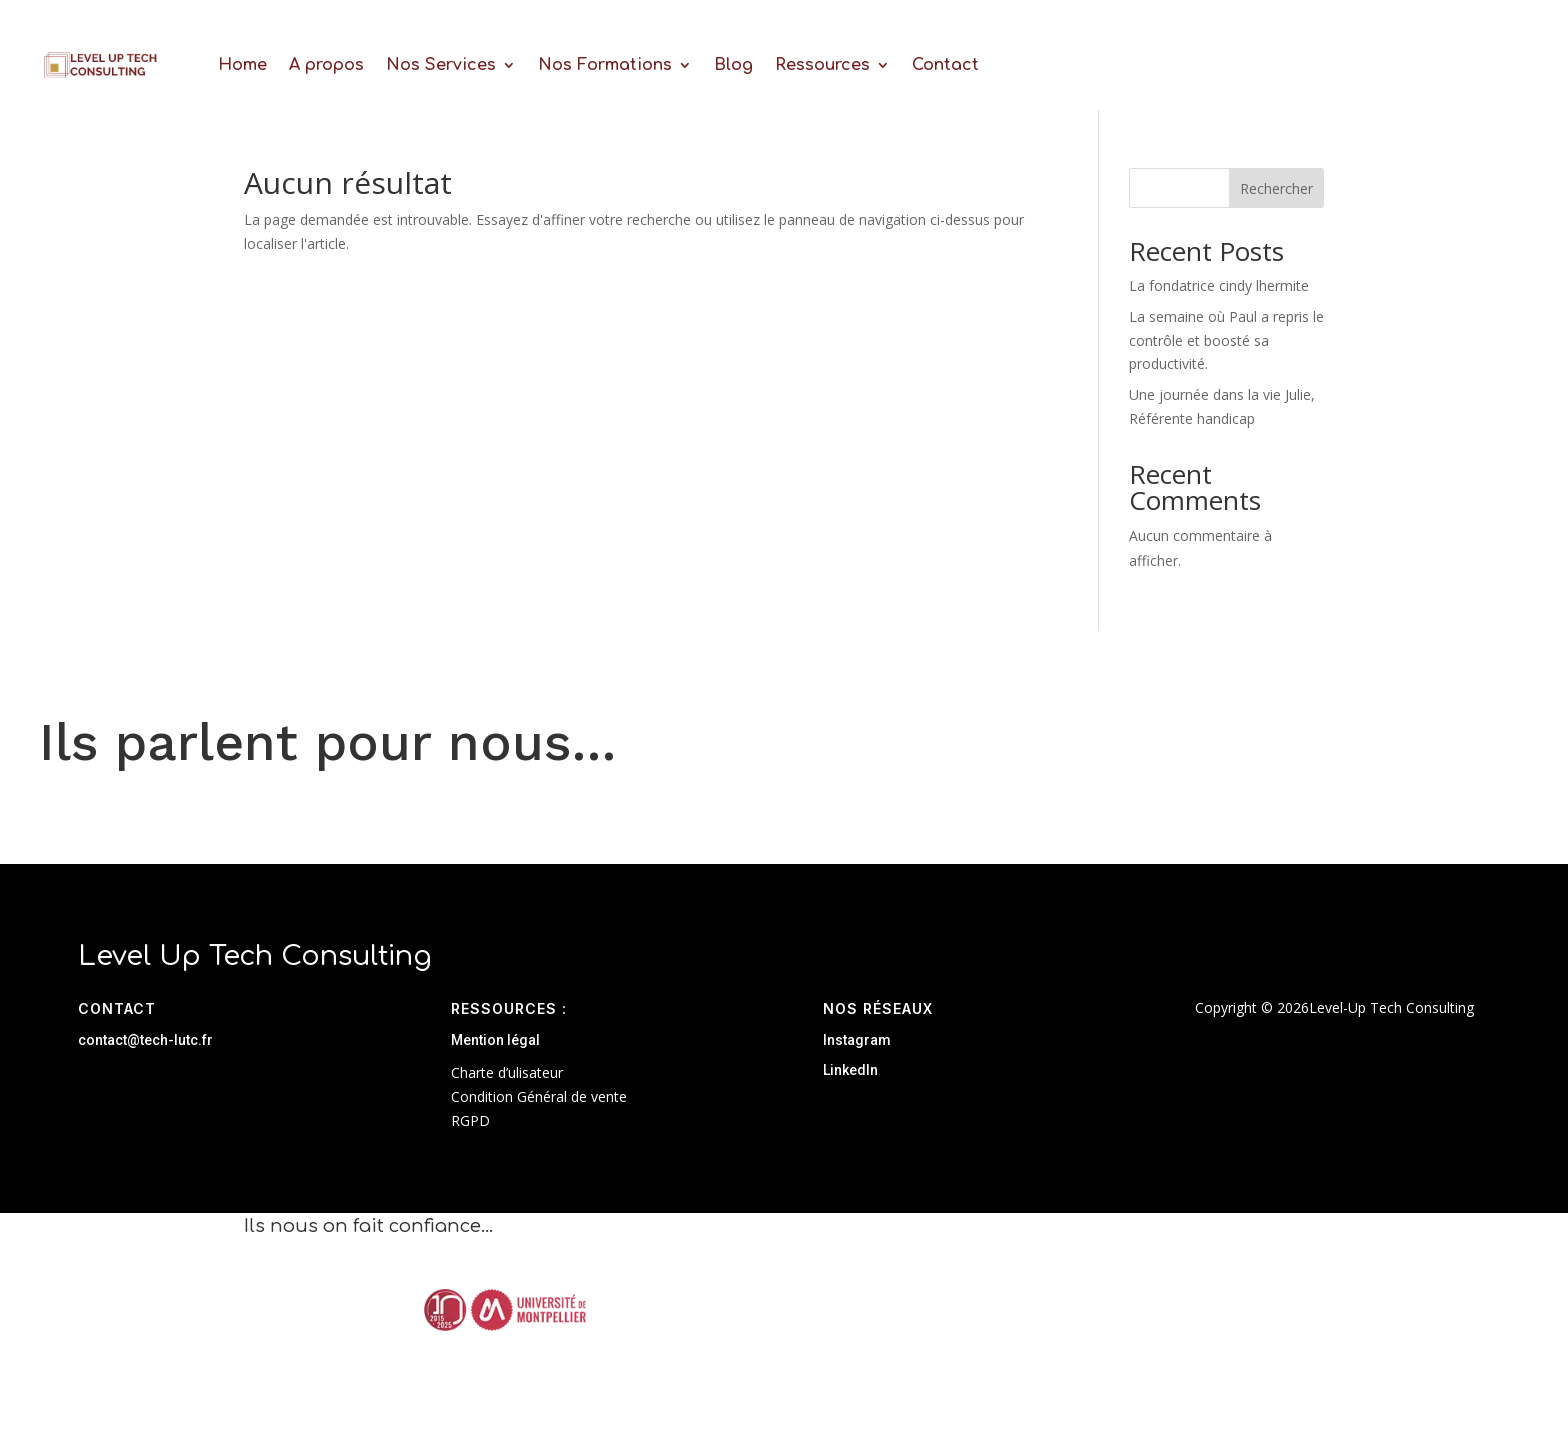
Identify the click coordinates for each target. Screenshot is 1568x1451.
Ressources (822, 65)
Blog (733, 65)
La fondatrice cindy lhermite (1219, 285)
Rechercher (1276, 188)
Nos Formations (605, 65)
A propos (326, 65)
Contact (945, 65)
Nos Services (441, 65)
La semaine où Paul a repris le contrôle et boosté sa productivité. (1226, 340)
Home (242, 65)
